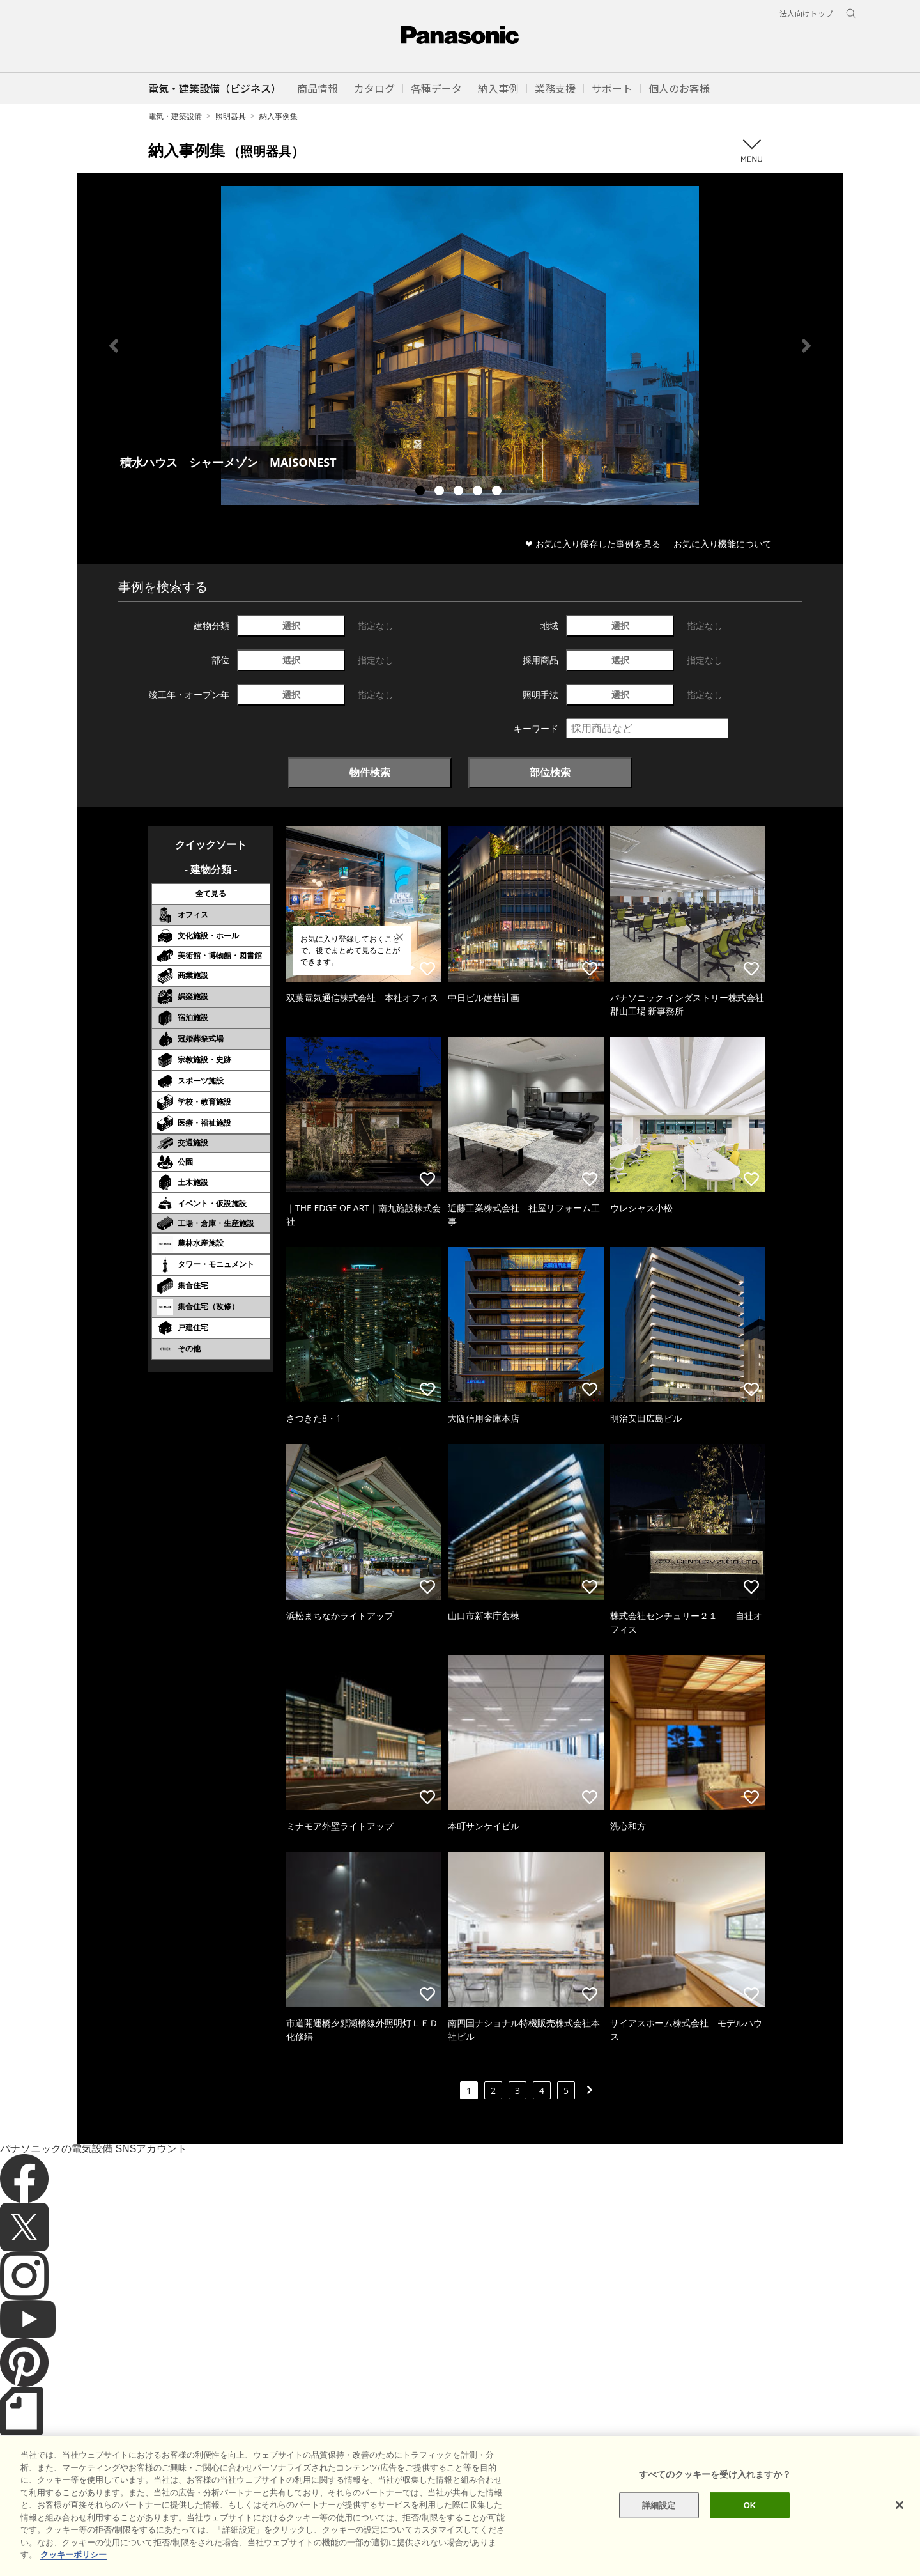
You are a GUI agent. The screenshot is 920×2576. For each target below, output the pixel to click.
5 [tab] (498, 492)
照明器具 (230, 116)
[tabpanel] (460, 345)
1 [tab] (421, 492)
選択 (291, 625)
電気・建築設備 (175, 116)
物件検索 (369, 772)
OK (750, 2528)
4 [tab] (479, 492)
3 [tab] (460, 492)
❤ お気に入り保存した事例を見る (593, 544)
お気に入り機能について (722, 544)
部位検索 (550, 772)
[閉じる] (899, 2528)
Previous (113, 346)
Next (806, 346)
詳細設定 (659, 2528)
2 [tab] (440, 492)
